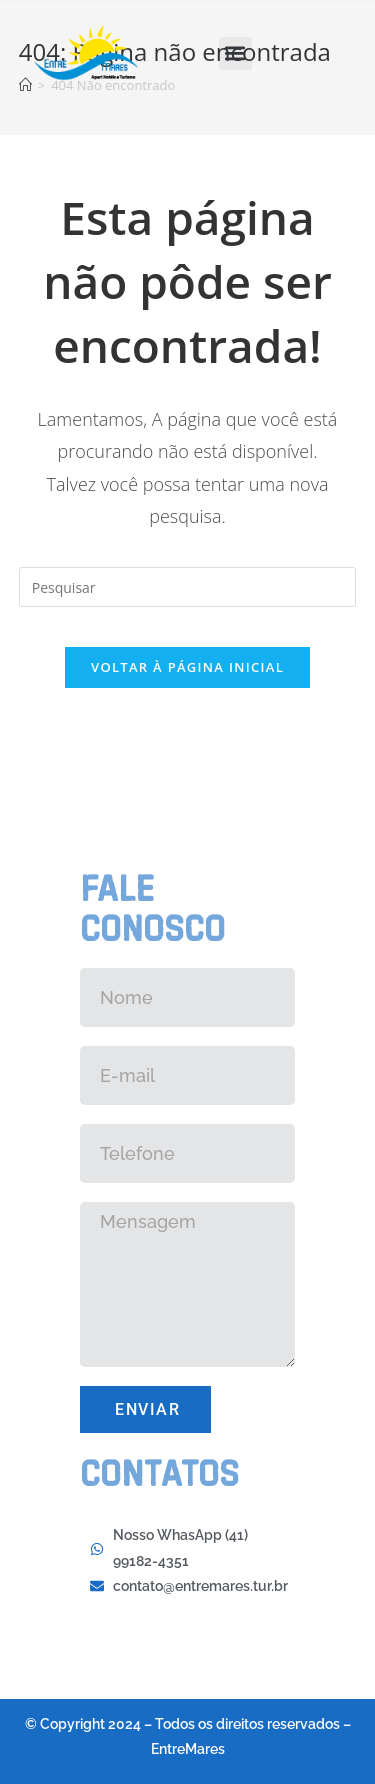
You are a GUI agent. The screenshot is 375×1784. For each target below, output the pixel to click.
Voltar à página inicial (187, 667)
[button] (235, 53)
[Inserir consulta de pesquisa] (188, 587)
